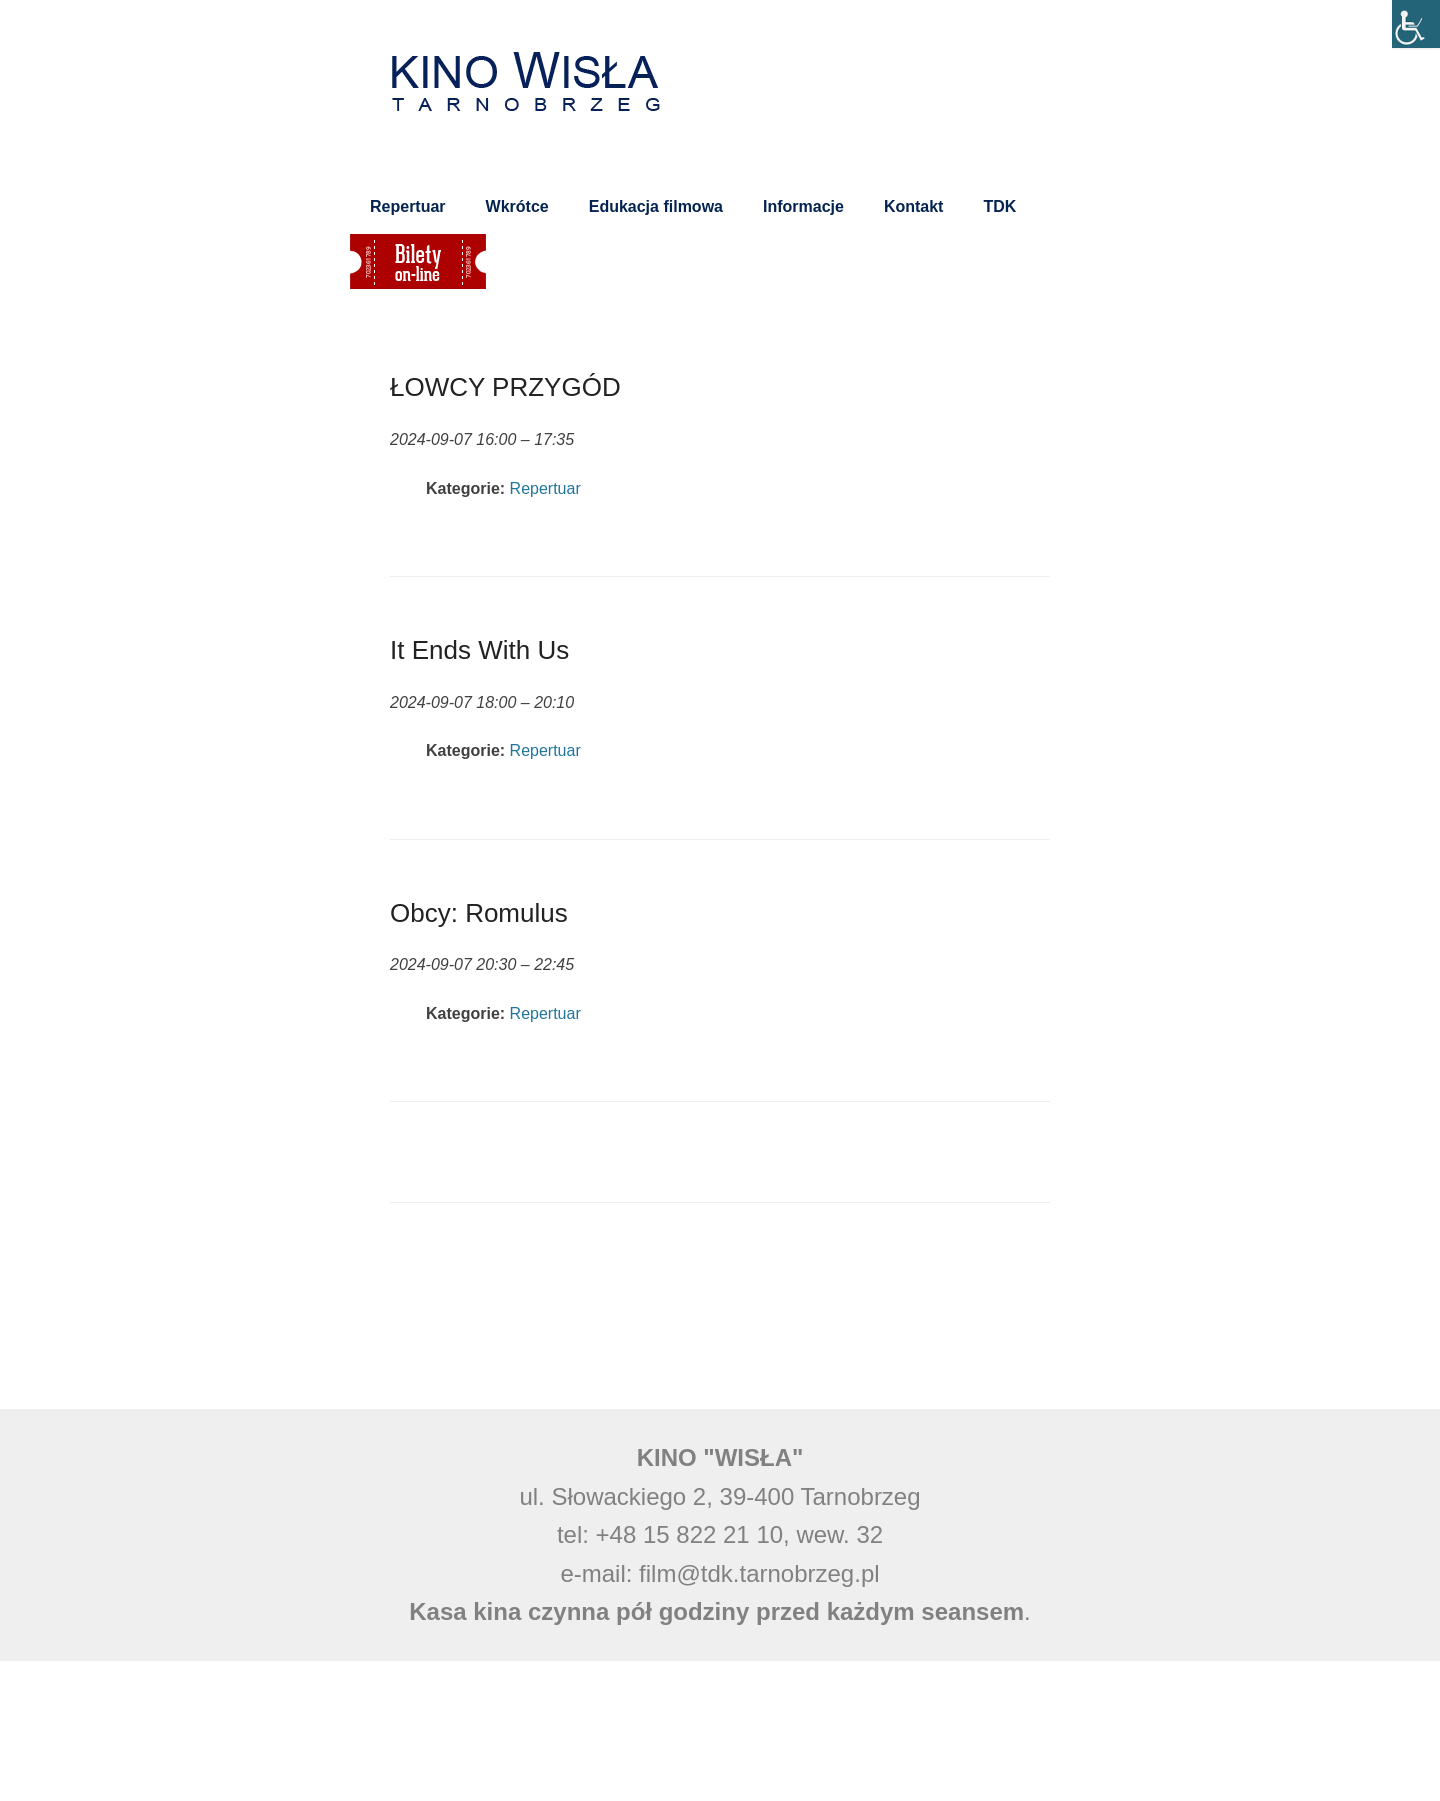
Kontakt (914, 206)
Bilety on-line (418, 261)
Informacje (803, 206)
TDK (999, 206)
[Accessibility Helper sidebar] (1416, 24)
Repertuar (408, 206)
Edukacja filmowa (656, 206)
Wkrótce (517, 206)
